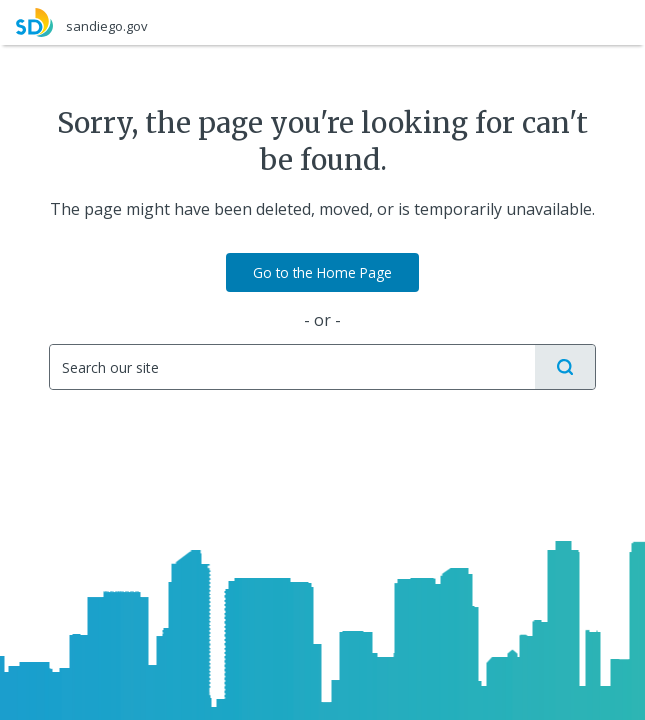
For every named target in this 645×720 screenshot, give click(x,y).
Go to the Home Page (322, 272)
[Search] (291, 367)
